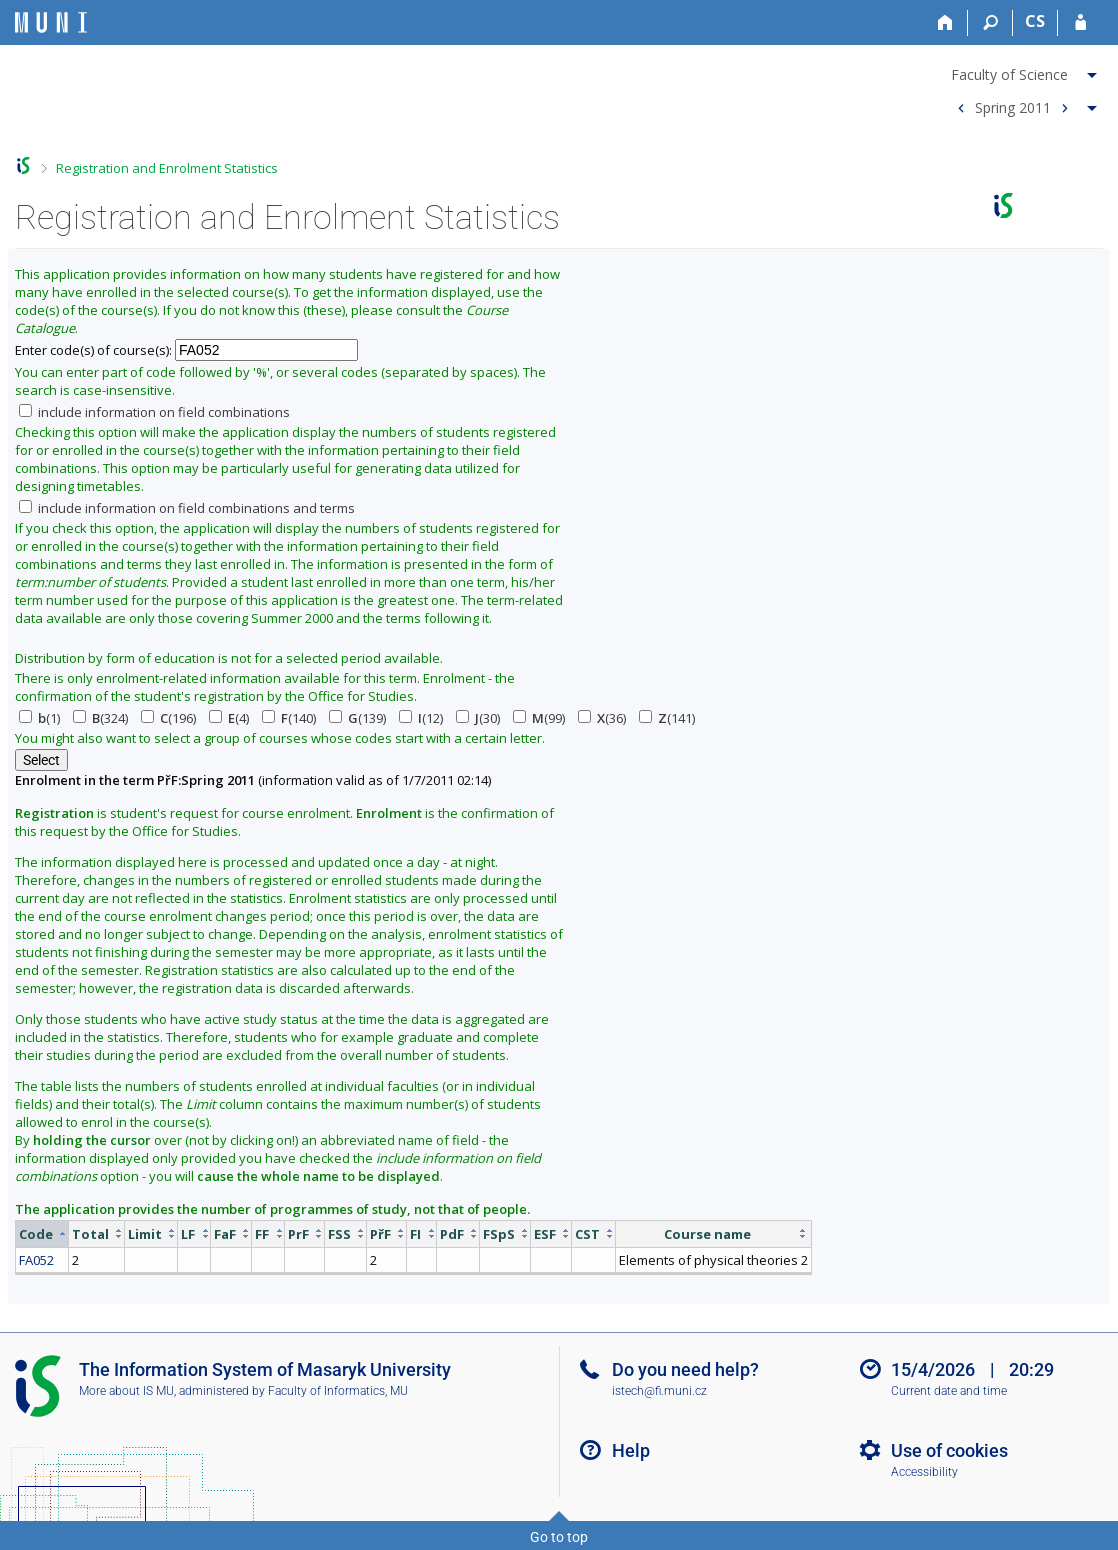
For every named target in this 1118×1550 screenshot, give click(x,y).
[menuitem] (1024, 71)
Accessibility (924, 1472)
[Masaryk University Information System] (51, 22)
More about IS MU (126, 1391)
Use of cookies (949, 1450)
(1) (39, 718)
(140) (289, 718)
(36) (602, 718)
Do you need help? (685, 1369)
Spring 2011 (1013, 106)
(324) (100, 718)
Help (631, 1450)
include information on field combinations (154, 412)
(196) (168, 718)
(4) (229, 718)
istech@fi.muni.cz (659, 1391)
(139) (357, 718)
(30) (478, 718)
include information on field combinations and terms (187, 508)
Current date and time (949, 1391)
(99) (539, 718)
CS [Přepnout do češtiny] (1035, 21)
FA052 (36, 1260)
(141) (667, 718)
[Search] (990, 23)
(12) (421, 718)
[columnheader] (42, 1233)
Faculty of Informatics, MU (338, 1391)
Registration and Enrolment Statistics (167, 168)
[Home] (945, 23)
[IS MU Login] (1080, 23)
